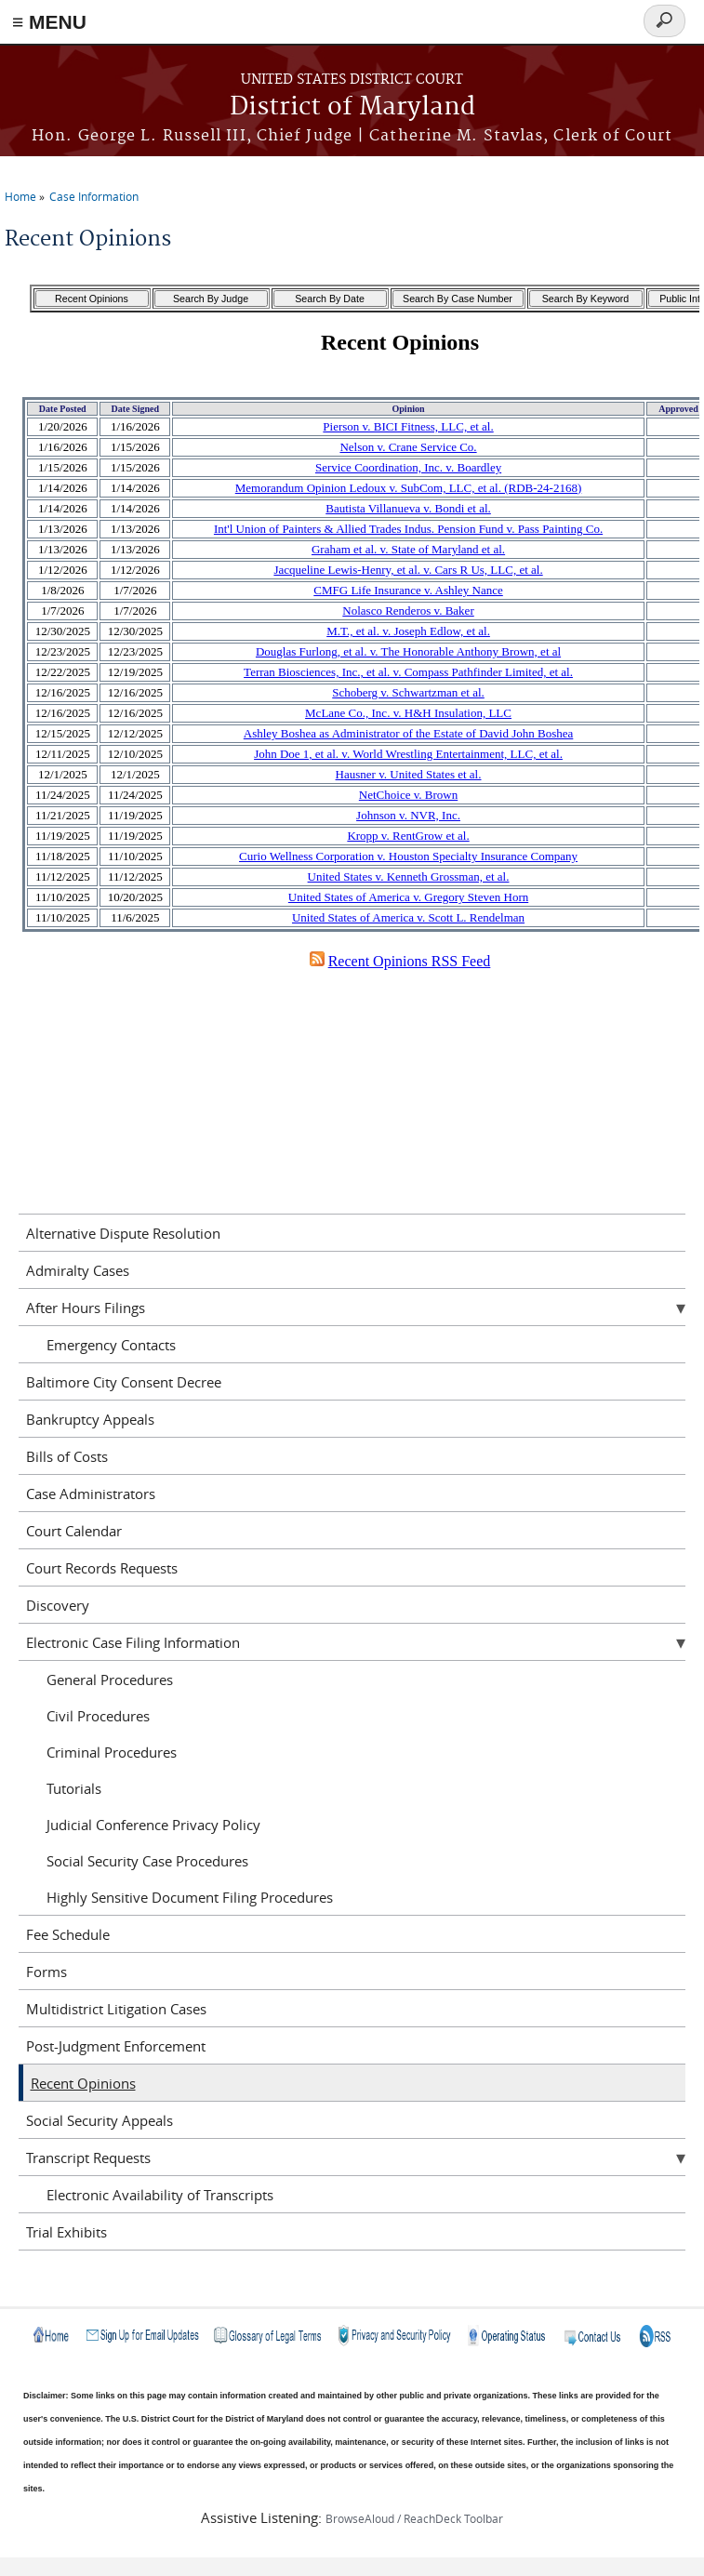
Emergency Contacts (111, 1344)
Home (20, 196)
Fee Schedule (68, 1934)
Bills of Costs (67, 1456)
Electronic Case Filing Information (133, 1642)
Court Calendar (74, 1530)
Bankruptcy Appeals (90, 1419)
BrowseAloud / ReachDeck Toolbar (414, 2518)
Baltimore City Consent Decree (123, 1382)
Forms (46, 1971)
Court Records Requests (102, 1568)
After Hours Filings (85, 1307)
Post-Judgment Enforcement (116, 2046)
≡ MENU (49, 22)
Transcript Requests (88, 2157)
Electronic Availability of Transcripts (159, 2194)
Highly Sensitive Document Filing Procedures (189, 1897)
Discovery (57, 1605)
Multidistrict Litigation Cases (116, 2008)
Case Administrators (90, 1493)
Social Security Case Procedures (147, 1861)
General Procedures (109, 1679)
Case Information (94, 196)
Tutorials (73, 1788)
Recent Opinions (83, 2083)
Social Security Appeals (99, 2120)
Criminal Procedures (111, 1752)
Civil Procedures (98, 1715)
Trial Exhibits (66, 2232)
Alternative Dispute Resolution (123, 1233)
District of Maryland (352, 107)
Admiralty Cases (77, 1270)
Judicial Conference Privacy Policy (153, 1824)
